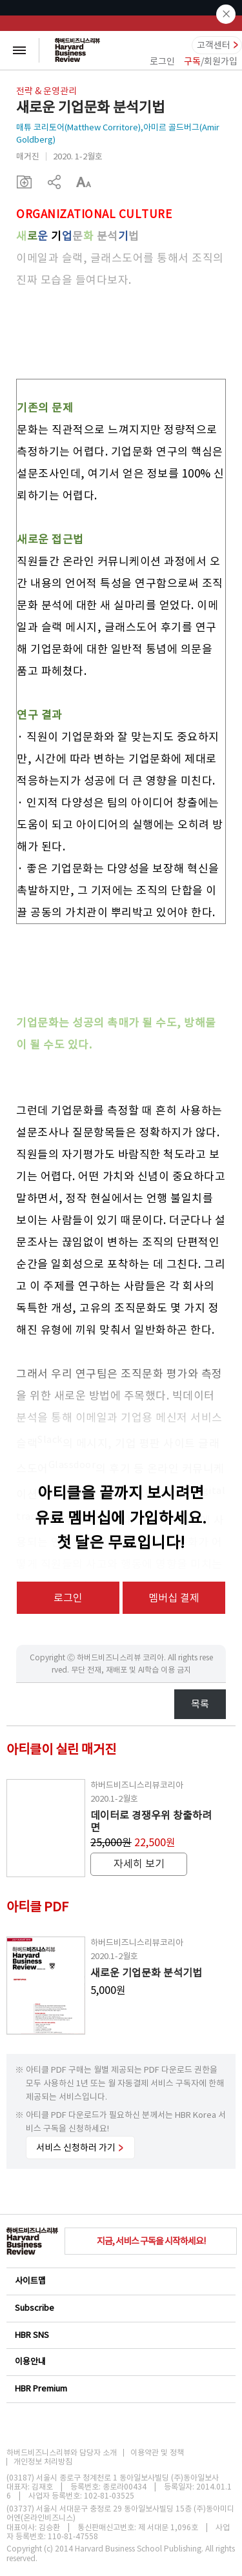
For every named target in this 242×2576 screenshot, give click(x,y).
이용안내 (120, 2361)
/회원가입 (210, 61)
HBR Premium (120, 2388)
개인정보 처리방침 (43, 2462)
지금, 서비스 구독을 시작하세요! (151, 2241)
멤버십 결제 (173, 1597)
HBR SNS (120, 2334)
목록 (200, 1704)
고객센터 (213, 45)
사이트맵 (120, 2280)
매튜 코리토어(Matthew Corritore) (78, 127)
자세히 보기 (139, 1863)
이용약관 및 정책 (157, 2453)
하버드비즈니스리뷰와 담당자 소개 (61, 2453)
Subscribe (120, 2307)
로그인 (162, 61)
